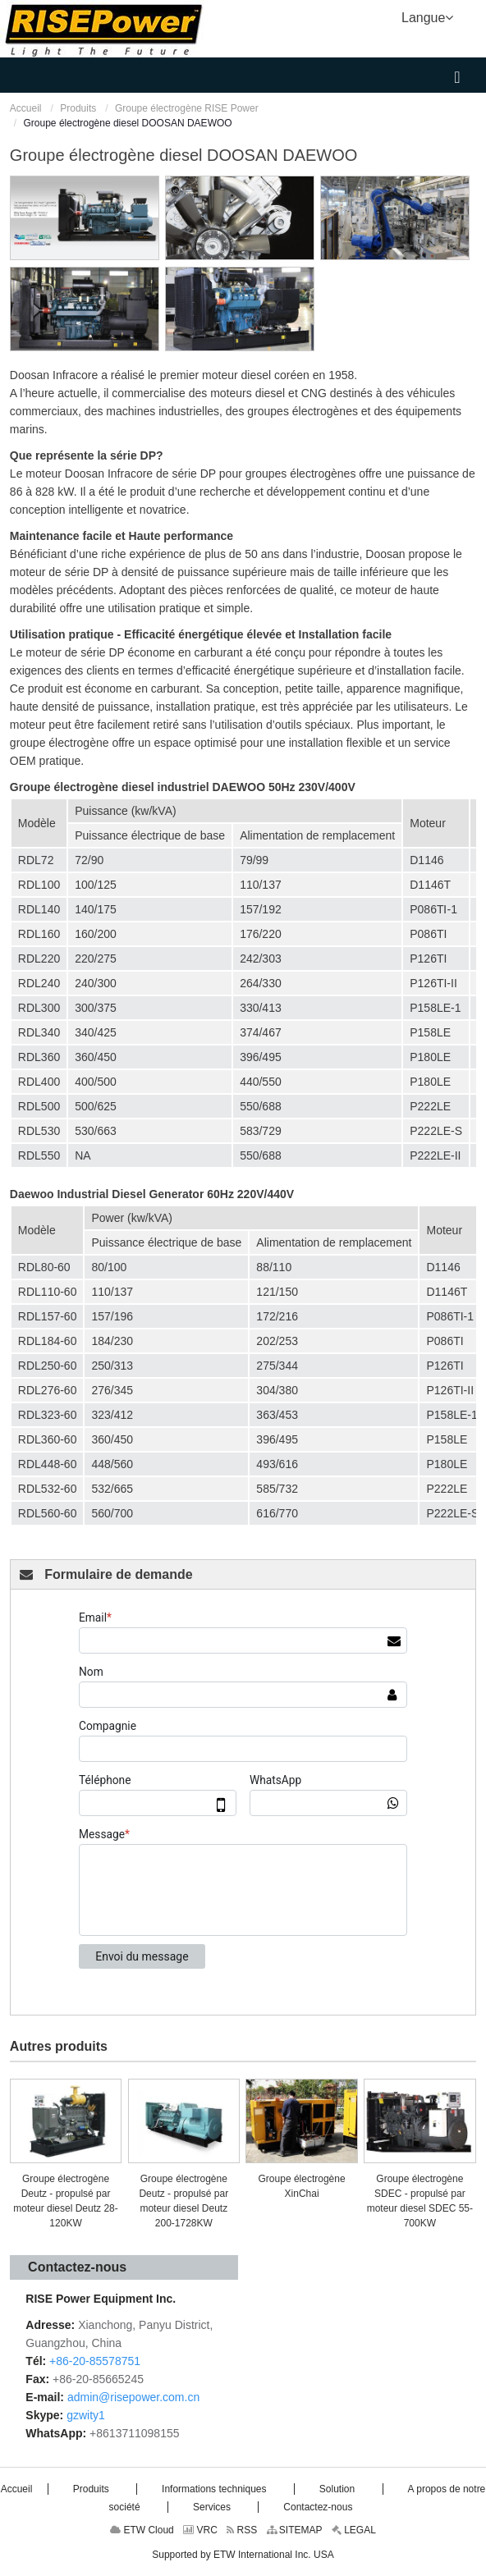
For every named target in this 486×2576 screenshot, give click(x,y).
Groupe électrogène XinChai (302, 2186)
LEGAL (354, 2530)
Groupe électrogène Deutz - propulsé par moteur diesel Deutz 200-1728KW (183, 2201)
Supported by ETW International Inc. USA (242, 2554)
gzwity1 (85, 2415)
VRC (200, 2530)
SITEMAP (295, 2530)
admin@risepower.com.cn (133, 2397)
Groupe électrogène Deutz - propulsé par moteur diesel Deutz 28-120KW (65, 2201)
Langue (427, 16)
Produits (78, 108)
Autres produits (59, 2046)
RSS (242, 2530)
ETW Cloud (142, 2530)
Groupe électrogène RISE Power (187, 108)
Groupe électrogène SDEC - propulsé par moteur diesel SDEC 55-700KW (420, 2201)
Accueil (26, 108)
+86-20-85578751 (94, 2361)
